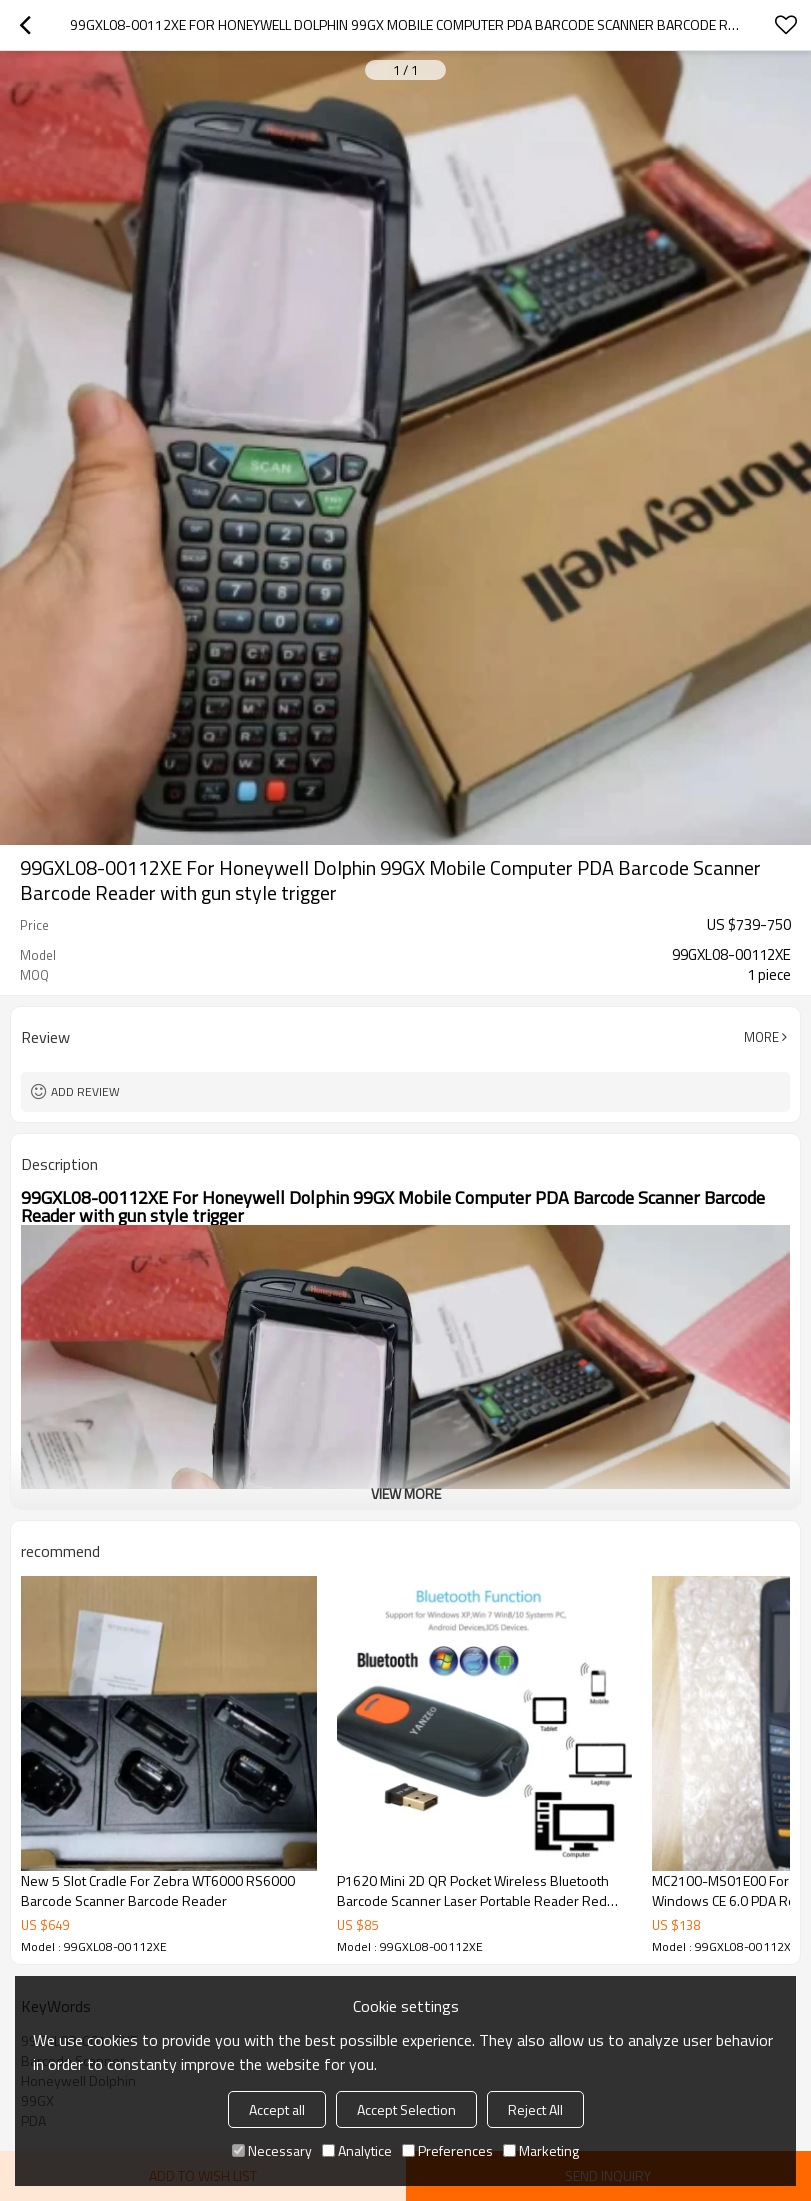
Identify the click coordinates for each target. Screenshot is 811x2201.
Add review (85, 1091)
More (761, 1037)
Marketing (541, 2150)
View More (406, 1493)
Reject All (535, 2109)
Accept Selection (406, 2109)
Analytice (357, 2150)
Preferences (447, 2150)
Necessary (272, 2150)
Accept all (277, 2109)
